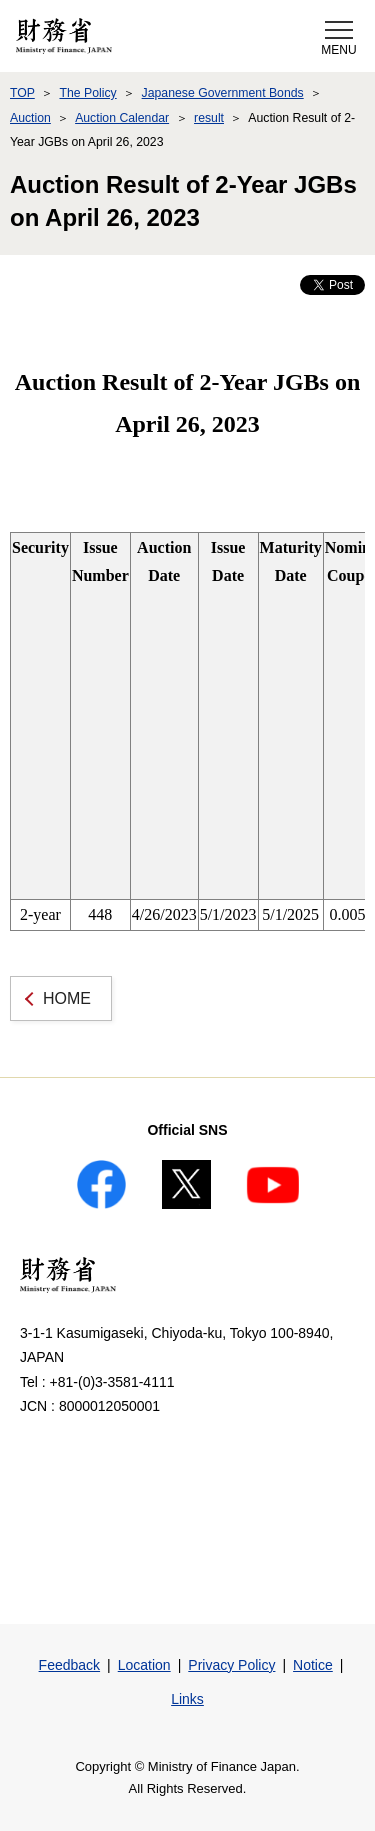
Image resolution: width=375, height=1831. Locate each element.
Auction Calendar (122, 118)
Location (144, 1665)
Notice (313, 1665)
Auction (30, 118)
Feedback (69, 1665)
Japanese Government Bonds (223, 93)
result (209, 118)
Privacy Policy (231, 1665)
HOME (67, 998)
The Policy (87, 93)
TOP (22, 93)
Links (187, 1699)
